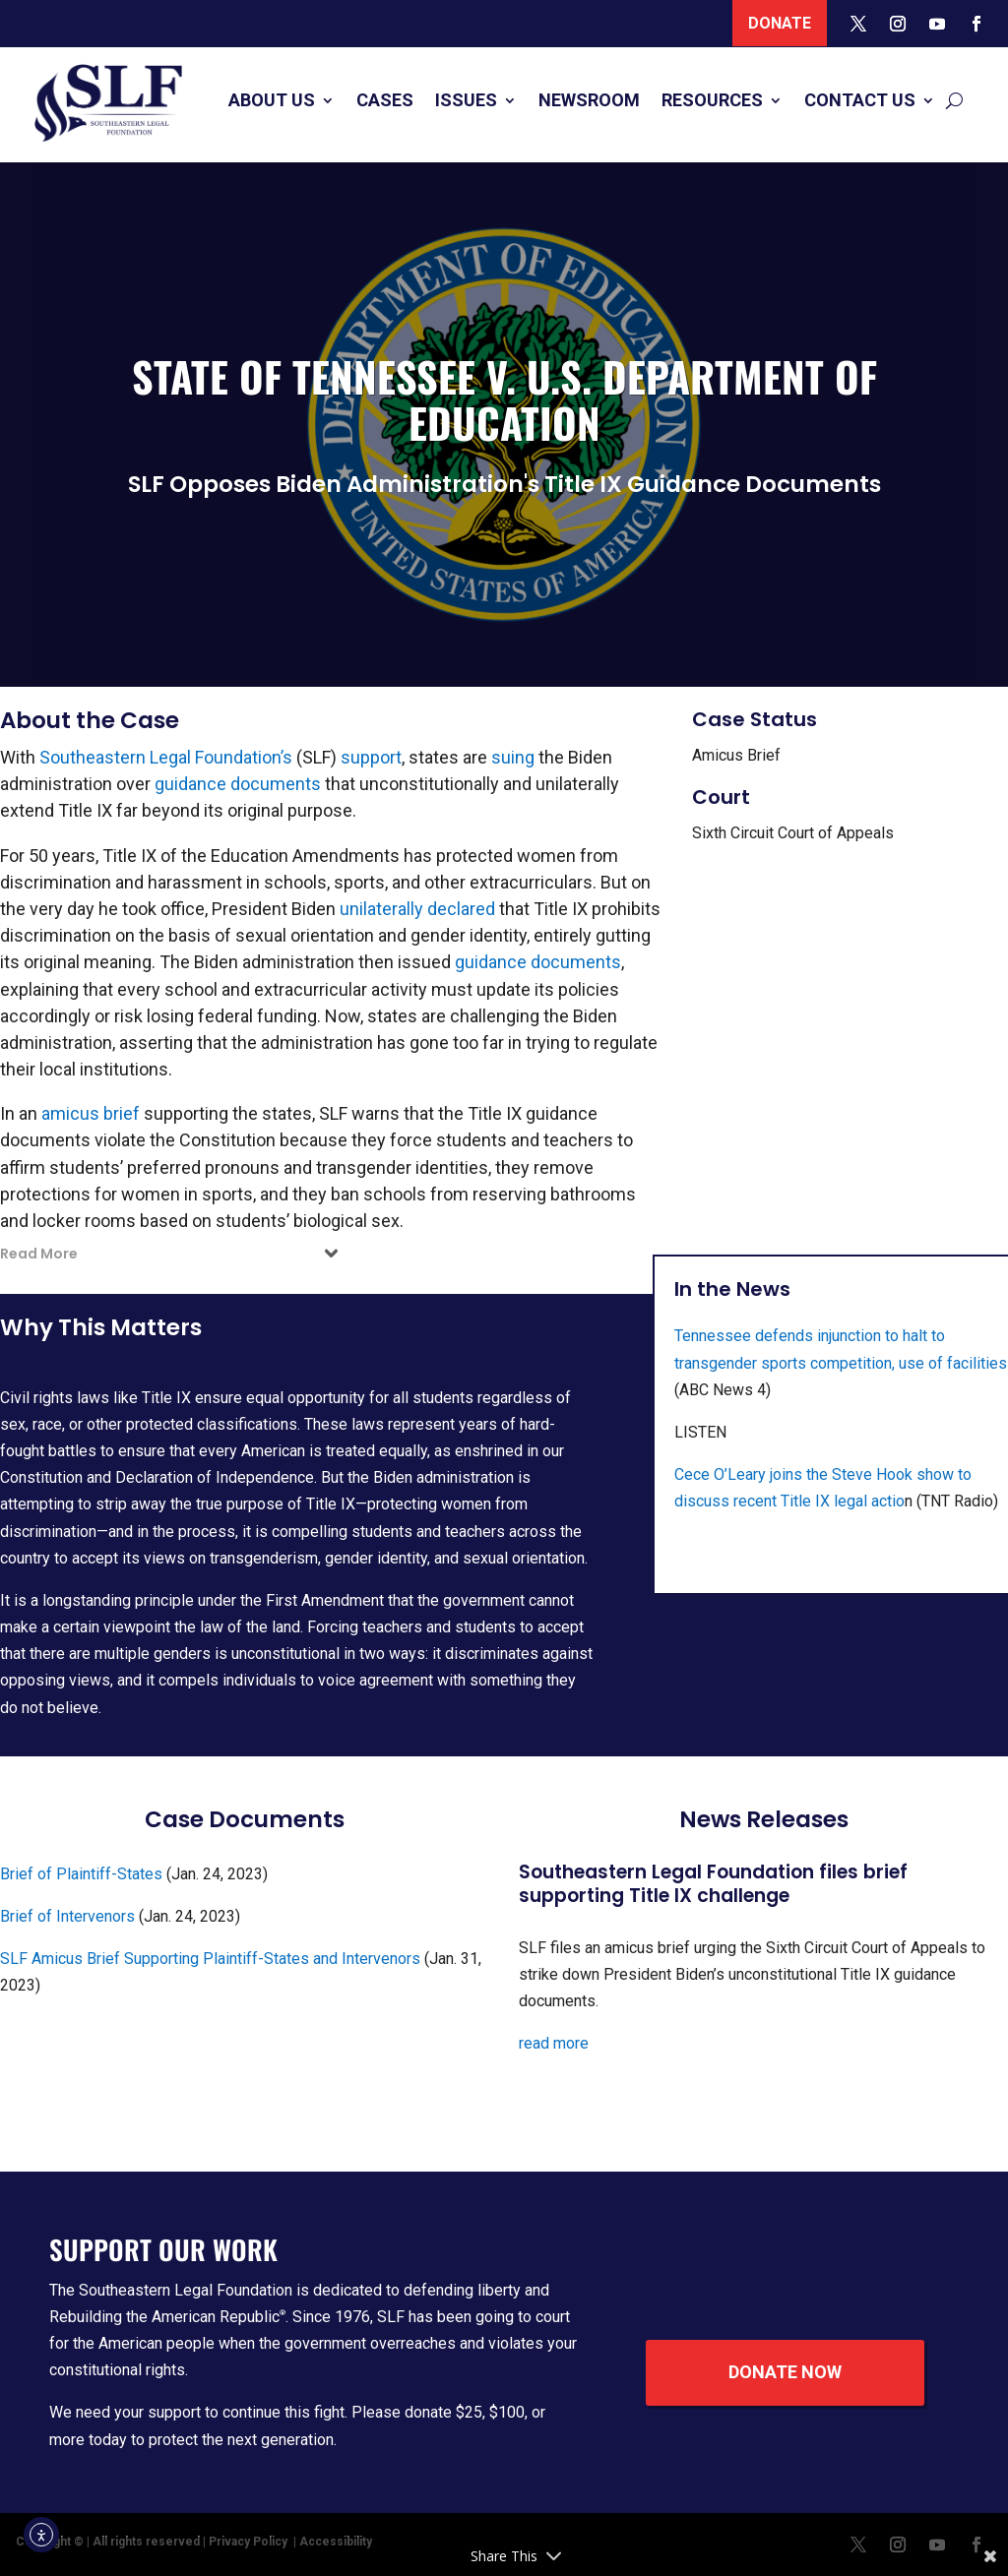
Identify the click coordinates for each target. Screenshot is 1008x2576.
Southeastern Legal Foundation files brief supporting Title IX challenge (713, 1884)
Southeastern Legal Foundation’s (165, 757)
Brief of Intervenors (67, 1916)
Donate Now (785, 2371)
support (371, 757)
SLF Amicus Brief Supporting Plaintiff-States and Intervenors (210, 1958)
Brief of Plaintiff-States (81, 1874)
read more (554, 2043)
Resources (712, 100)
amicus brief (90, 1113)
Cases (384, 100)
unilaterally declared (417, 908)
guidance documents (238, 783)
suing (513, 757)
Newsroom (589, 100)
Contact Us (859, 100)
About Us (271, 100)
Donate (779, 23)
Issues (466, 100)
